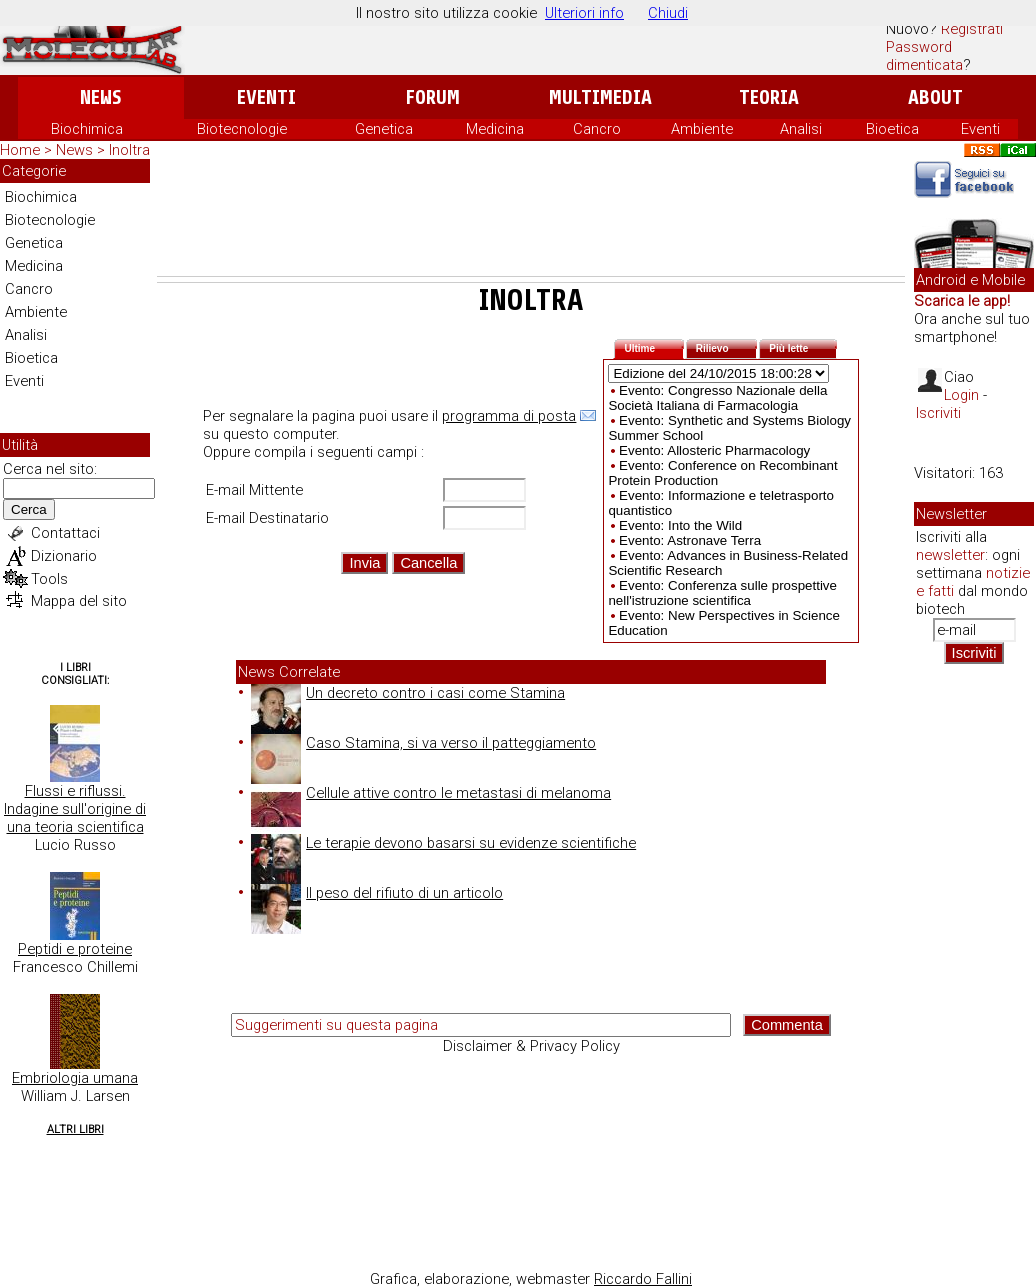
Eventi (266, 97)
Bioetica (892, 129)
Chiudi (668, 13)
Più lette (803, 346)
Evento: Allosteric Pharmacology (714, 450)
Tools (49, 579)
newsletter (950, 555)
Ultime (653, 346)
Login (961, 395)
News (100, 97)
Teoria (769, 97)
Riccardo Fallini (643, 1279)
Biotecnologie (242, 129)
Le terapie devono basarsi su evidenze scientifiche (443, 843)
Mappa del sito (79, 601)
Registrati (972, 29)
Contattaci (65, 533)
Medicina (495, 129)
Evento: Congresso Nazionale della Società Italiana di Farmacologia (717, 398)
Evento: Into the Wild (680, 525)
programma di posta (509, 416)
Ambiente (702, 129)
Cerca (29, 509)
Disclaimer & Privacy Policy (531, 1046)
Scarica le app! (962, 301)
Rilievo (727, 346)
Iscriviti (938, 413)
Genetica (384, 129)
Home (20, 150)
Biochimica (87, 129)
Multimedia (600, 97)
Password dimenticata (924, 56)
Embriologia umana (75, 1078)
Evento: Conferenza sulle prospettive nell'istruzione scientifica (722, 593)
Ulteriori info (584, 13)
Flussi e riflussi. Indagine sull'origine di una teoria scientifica (75, 809)
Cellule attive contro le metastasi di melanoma (431, 793)
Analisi (801, 129)
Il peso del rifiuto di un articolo (377, 893)
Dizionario (64, 556)
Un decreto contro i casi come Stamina (408, 693)
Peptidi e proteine (75, 949)
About (935, 97)
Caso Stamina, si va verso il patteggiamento (423, 743)
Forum (432, 97)
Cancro (597, 129)
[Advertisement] (531, 221)
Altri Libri (75, 1129)
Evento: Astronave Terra (690, 540)
